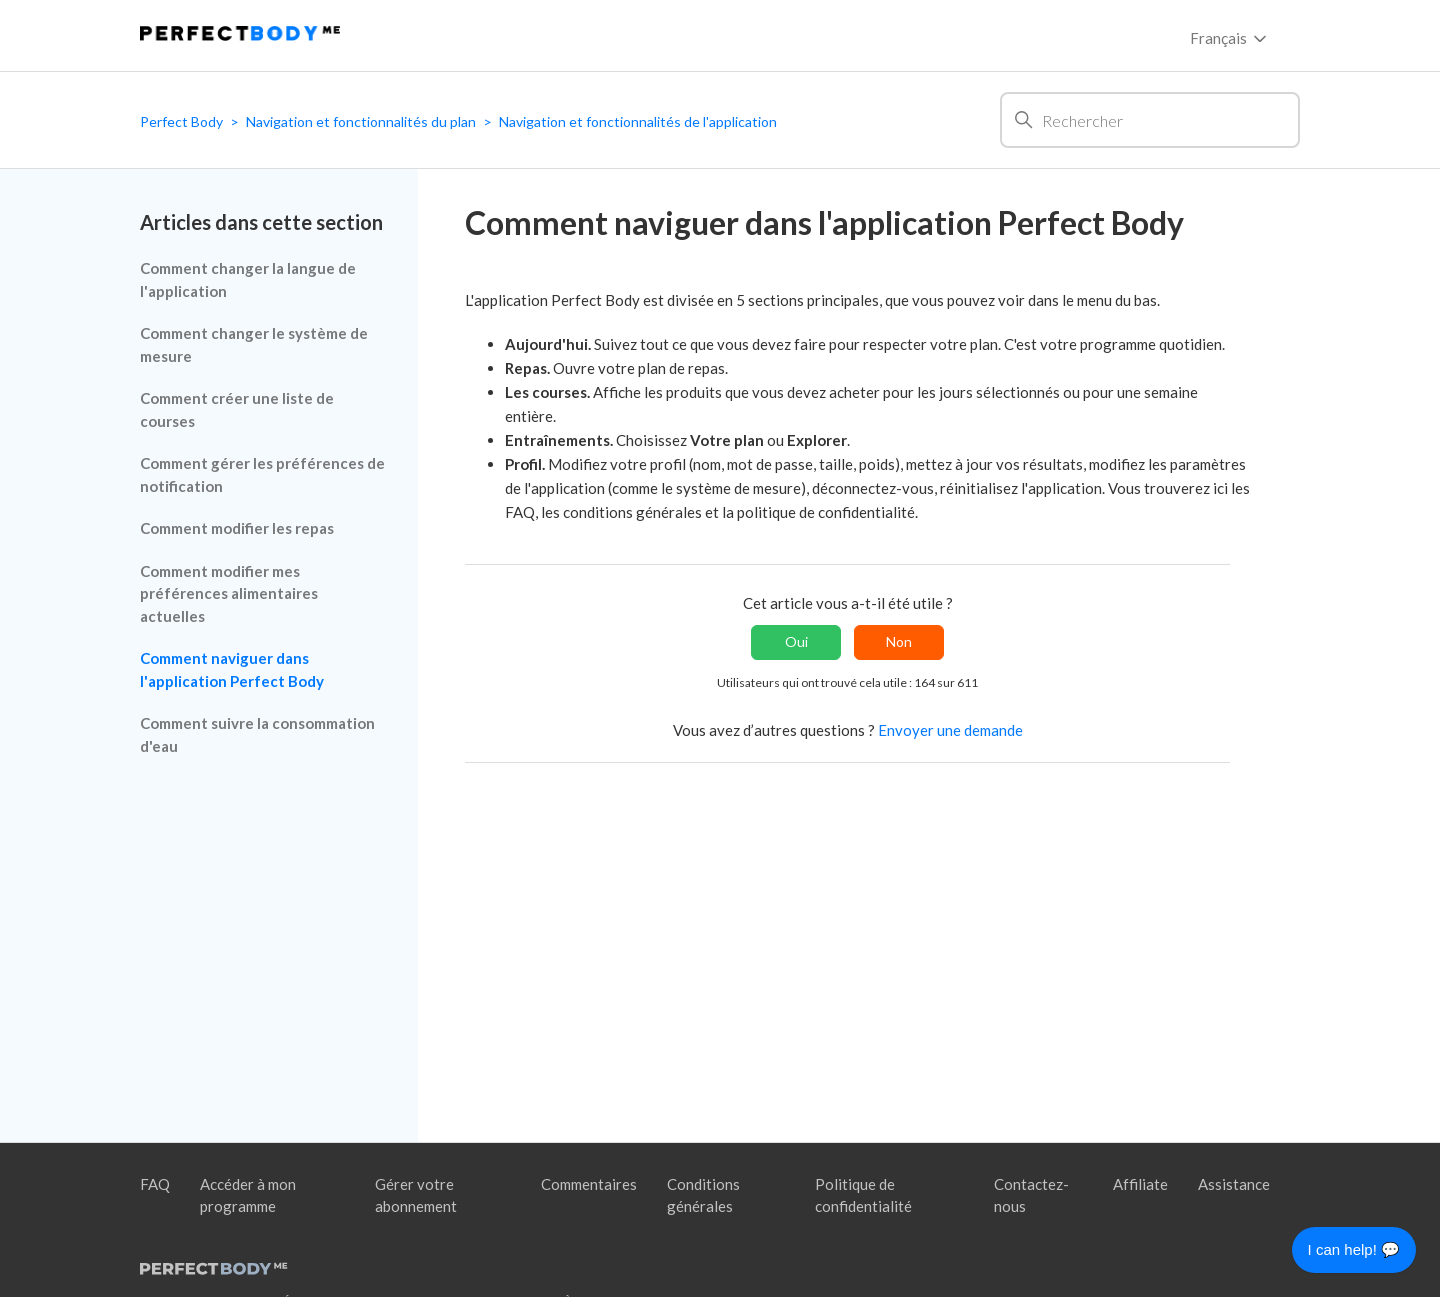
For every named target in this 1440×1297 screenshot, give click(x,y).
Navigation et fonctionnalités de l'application (638, 121)
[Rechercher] (1150, 120)
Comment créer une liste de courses (237, 409)
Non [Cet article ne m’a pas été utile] (899, 641)
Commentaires (589, 1184)
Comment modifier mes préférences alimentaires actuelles (229, 593)
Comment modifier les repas (237, 528)
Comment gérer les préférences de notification (262, 474)
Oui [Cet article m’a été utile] (796, 641)
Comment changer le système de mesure (254, 344)
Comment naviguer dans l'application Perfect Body (232, 669)
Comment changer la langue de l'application (248, 279)
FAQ (155, 1184)
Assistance (1234, 1184)
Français (1230, 39)
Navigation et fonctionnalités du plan (361, 121)
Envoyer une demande (950, 730)
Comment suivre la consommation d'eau (257, 734)
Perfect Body (181, 121)
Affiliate (1140, 1184)
